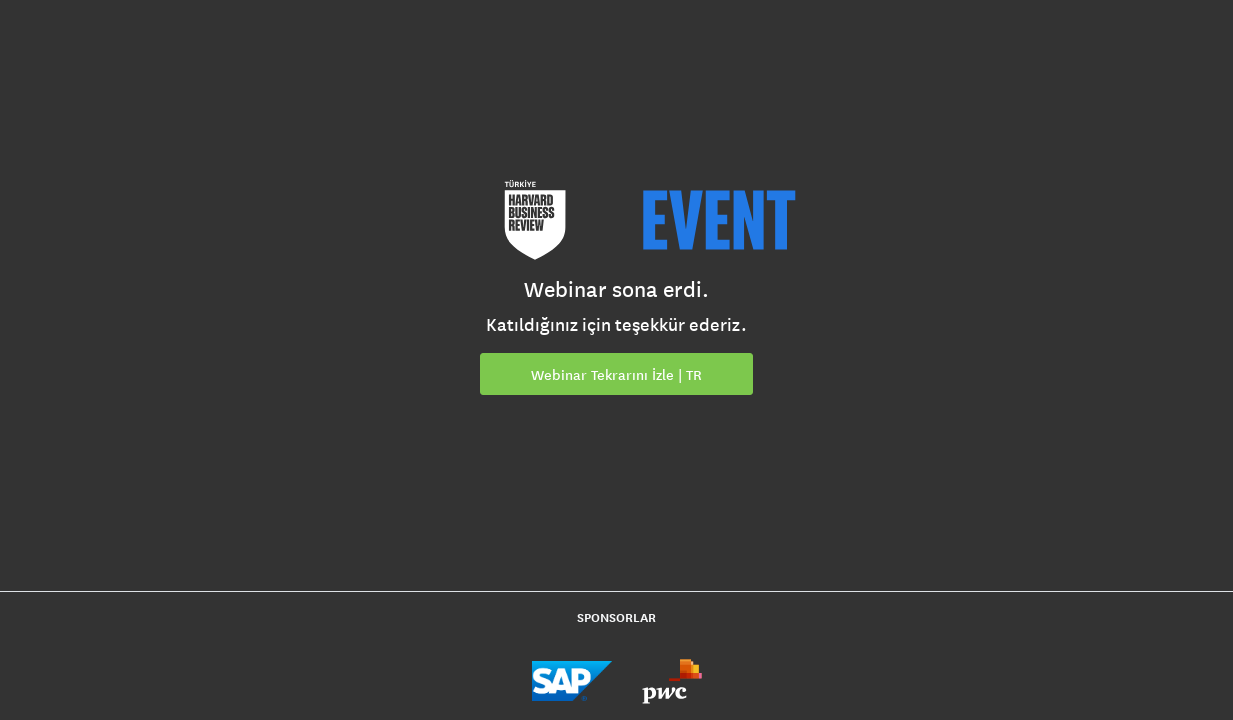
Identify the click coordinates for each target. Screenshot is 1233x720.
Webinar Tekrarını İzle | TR (616, 375)
